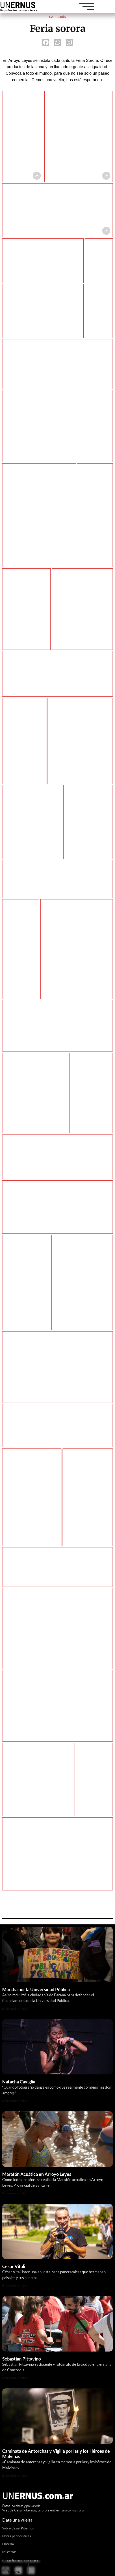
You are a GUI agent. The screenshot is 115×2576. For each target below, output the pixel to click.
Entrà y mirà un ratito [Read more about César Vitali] (14, 2285)
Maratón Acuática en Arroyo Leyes (36, 2174)
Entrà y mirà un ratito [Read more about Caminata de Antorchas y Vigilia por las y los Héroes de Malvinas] (14, 2475)
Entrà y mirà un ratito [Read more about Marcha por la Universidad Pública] (14, 2008)
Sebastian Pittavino (21, 2358)
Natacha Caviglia (18, 2081)
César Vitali (13, 2266)
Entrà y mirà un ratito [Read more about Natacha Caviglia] (14, 2101)
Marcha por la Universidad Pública (36, 1989)
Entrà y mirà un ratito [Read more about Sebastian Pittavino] (14, 2378)
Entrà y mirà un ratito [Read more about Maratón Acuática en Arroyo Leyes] (14, 2193)
